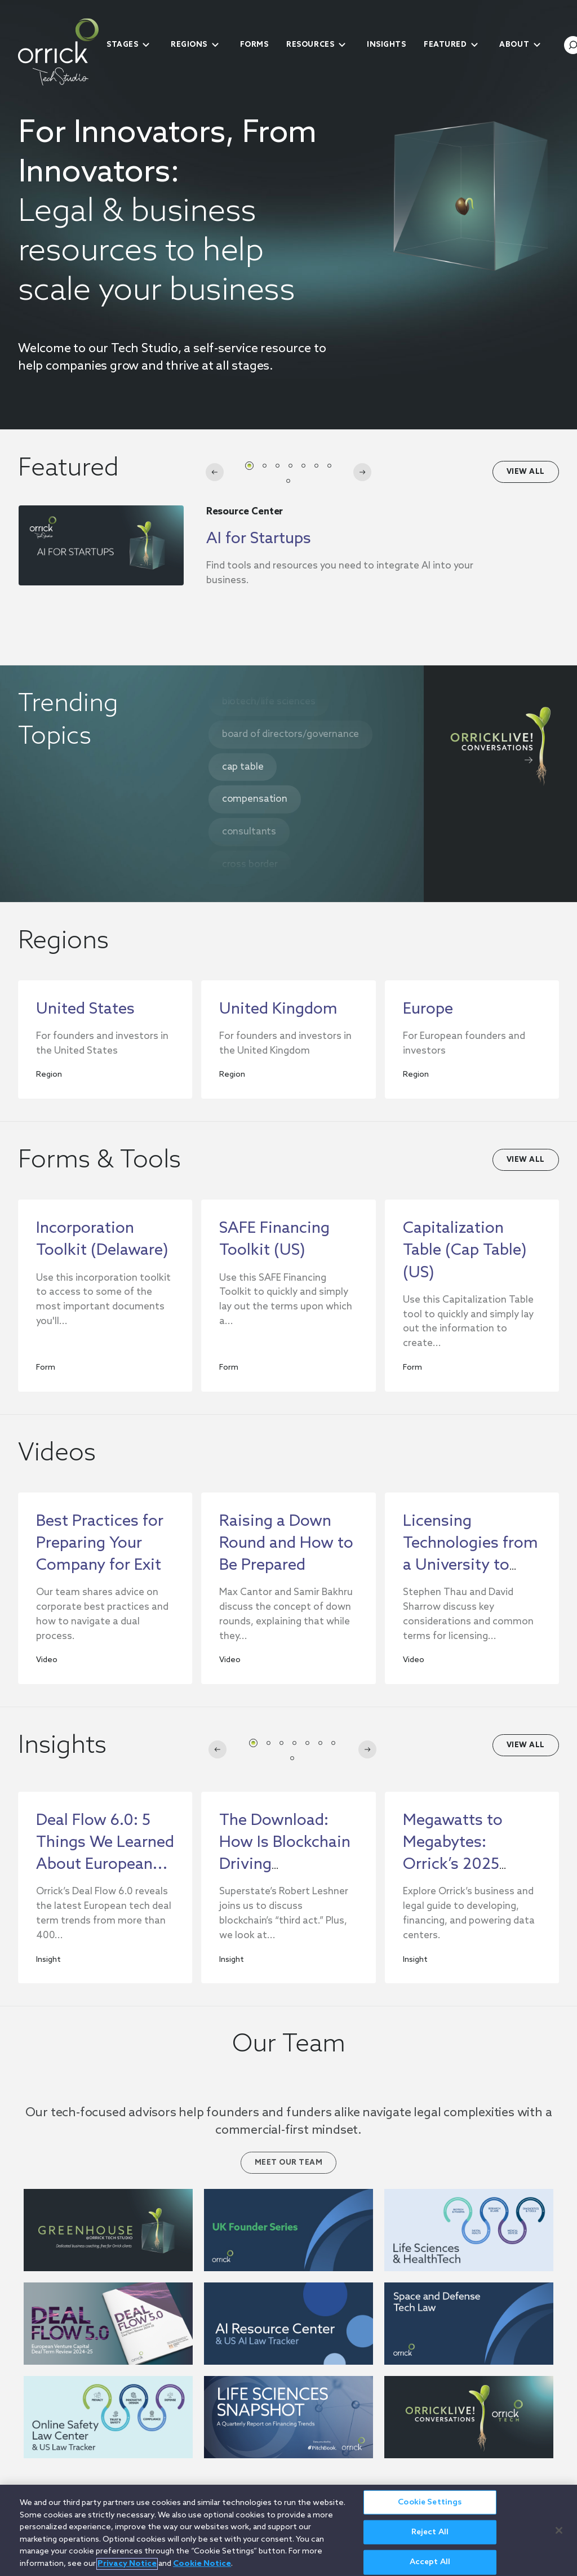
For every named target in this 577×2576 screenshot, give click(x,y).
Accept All (430, 2562)
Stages (122, 45)
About (514, 45)
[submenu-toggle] (146, 45)
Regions (189, 45)
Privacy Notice (127, 2564)
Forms (254, 45)
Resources (310, 45)
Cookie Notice (202, 2564)
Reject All (430, 2532)
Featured (445, 45)
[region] (288, 2530)
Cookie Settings (429, 2502)
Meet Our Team (289, 2162)
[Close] (559, 2530)
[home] (58, 52)
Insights (386, 45)
